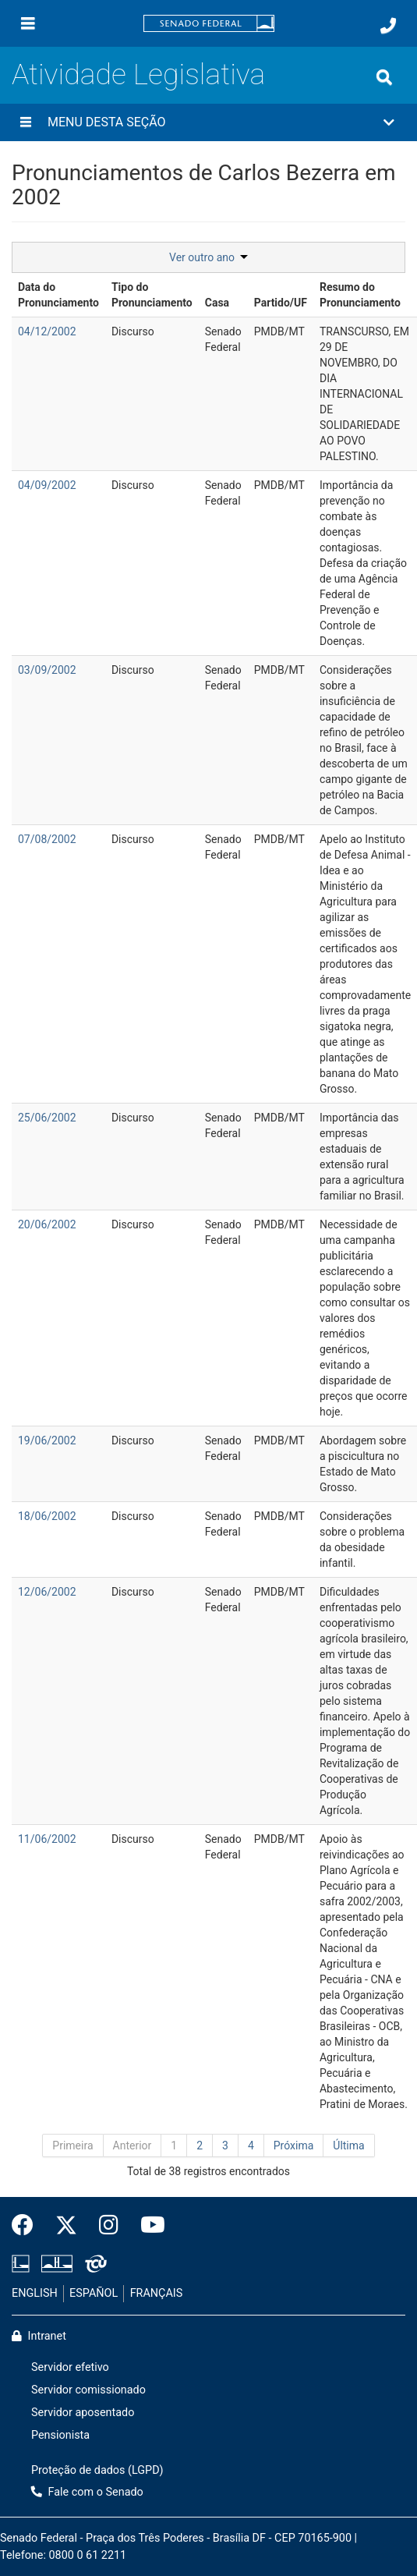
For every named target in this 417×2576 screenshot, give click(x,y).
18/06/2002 (47, 1516)
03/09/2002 (47, 670)
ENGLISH (35, 2293)
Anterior (132, 2145)
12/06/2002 (47, 1592)
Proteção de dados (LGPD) (97, 2470)
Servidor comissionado (88, 2390)
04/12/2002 (47, 331)
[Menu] (28, 23)
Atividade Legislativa (138, 74)
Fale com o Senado (87, 2492)
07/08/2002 (47, 839)
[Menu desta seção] (25, 122)
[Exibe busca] (384, 77)
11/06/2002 (47, 1839)
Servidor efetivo (70, 2367)
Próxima (294, 2145)
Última (348, 2145)
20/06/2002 (47, 1224)
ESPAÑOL (93, 2293)
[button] (208, 122)
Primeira (72, 2145)
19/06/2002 (47, 1440)
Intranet (39, 2336)
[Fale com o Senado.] (388, 25)
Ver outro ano (208, 257)
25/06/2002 (47, 1117)
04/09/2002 (47, 485)
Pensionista (60, 2435)
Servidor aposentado (82, 2412)
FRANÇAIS (156, 2293)
